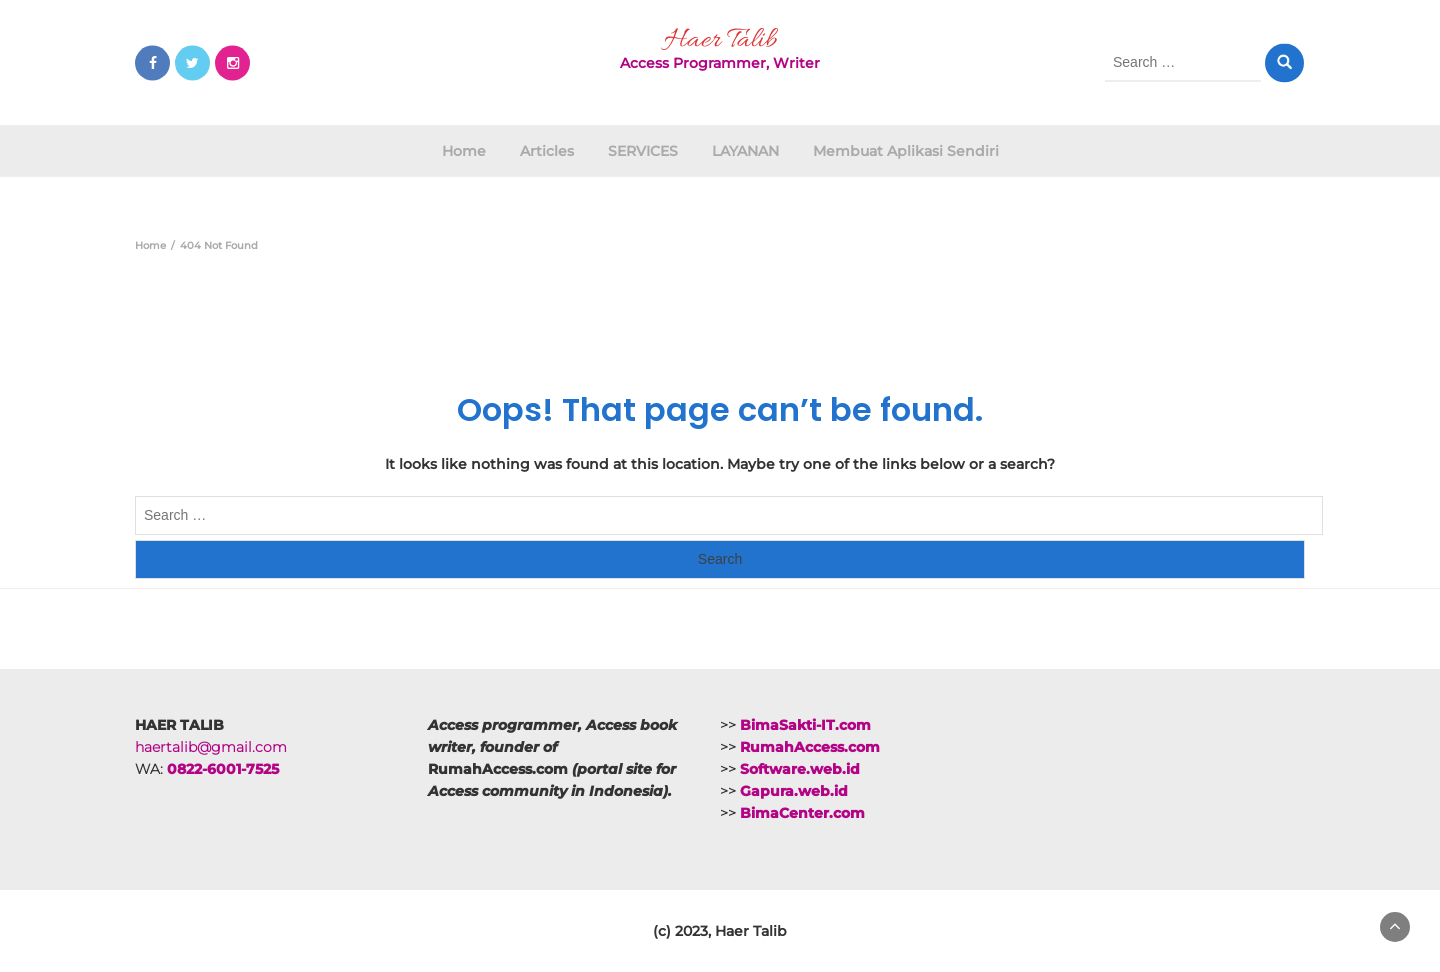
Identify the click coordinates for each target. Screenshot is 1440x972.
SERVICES (643, 151)
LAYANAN (745, 151)
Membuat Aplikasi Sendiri (906, 151)
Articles (547, 151)
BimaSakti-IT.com (805, 725)
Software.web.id (800, 769)
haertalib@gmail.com (211, 747)
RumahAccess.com (810, 747)
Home (464, 151)
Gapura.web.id (794, 791)
